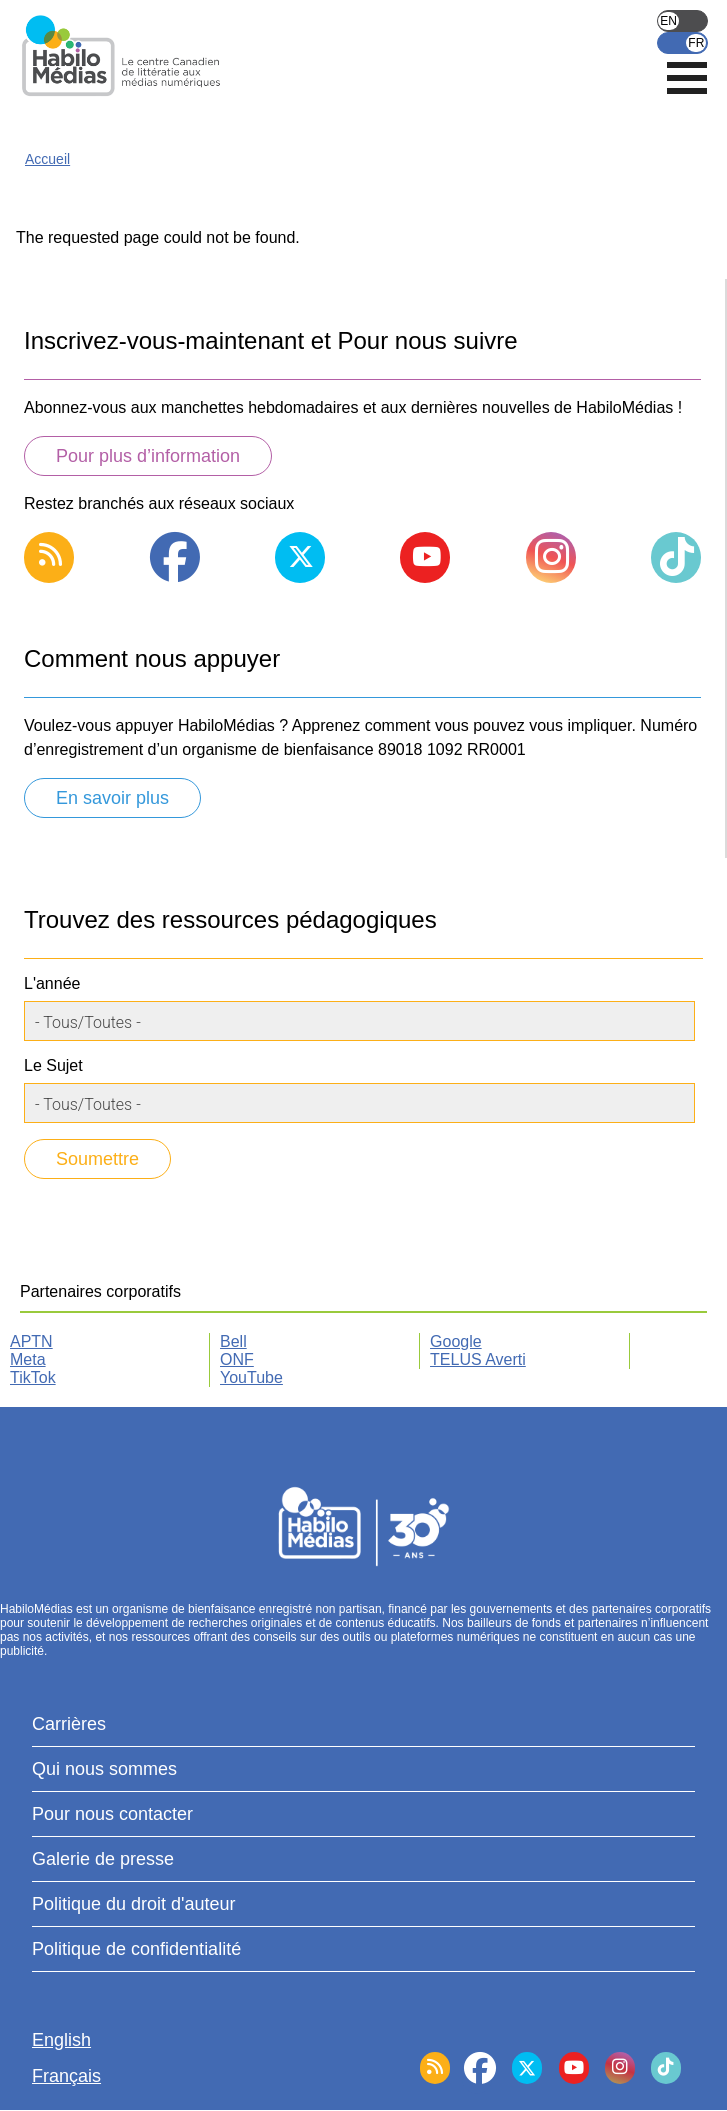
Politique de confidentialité (136, 1949)
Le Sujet (53, 1065)
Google (456, 1341)
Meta (28, 1359)
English (682, 21)
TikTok (33, 1377)
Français (682, 43)
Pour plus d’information (148, 456)
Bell (233, 1341)
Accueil (47, 159)
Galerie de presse (103, 1859)
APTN (31, 1341)
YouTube (251, 1377)
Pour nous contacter (112, 1814)
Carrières (69, 1724)
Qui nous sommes (104, 1769)
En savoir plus (112, 798)
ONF (237, 1359)
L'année (52, 983)
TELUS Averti (478, 1359)
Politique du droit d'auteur (134, 1904)
